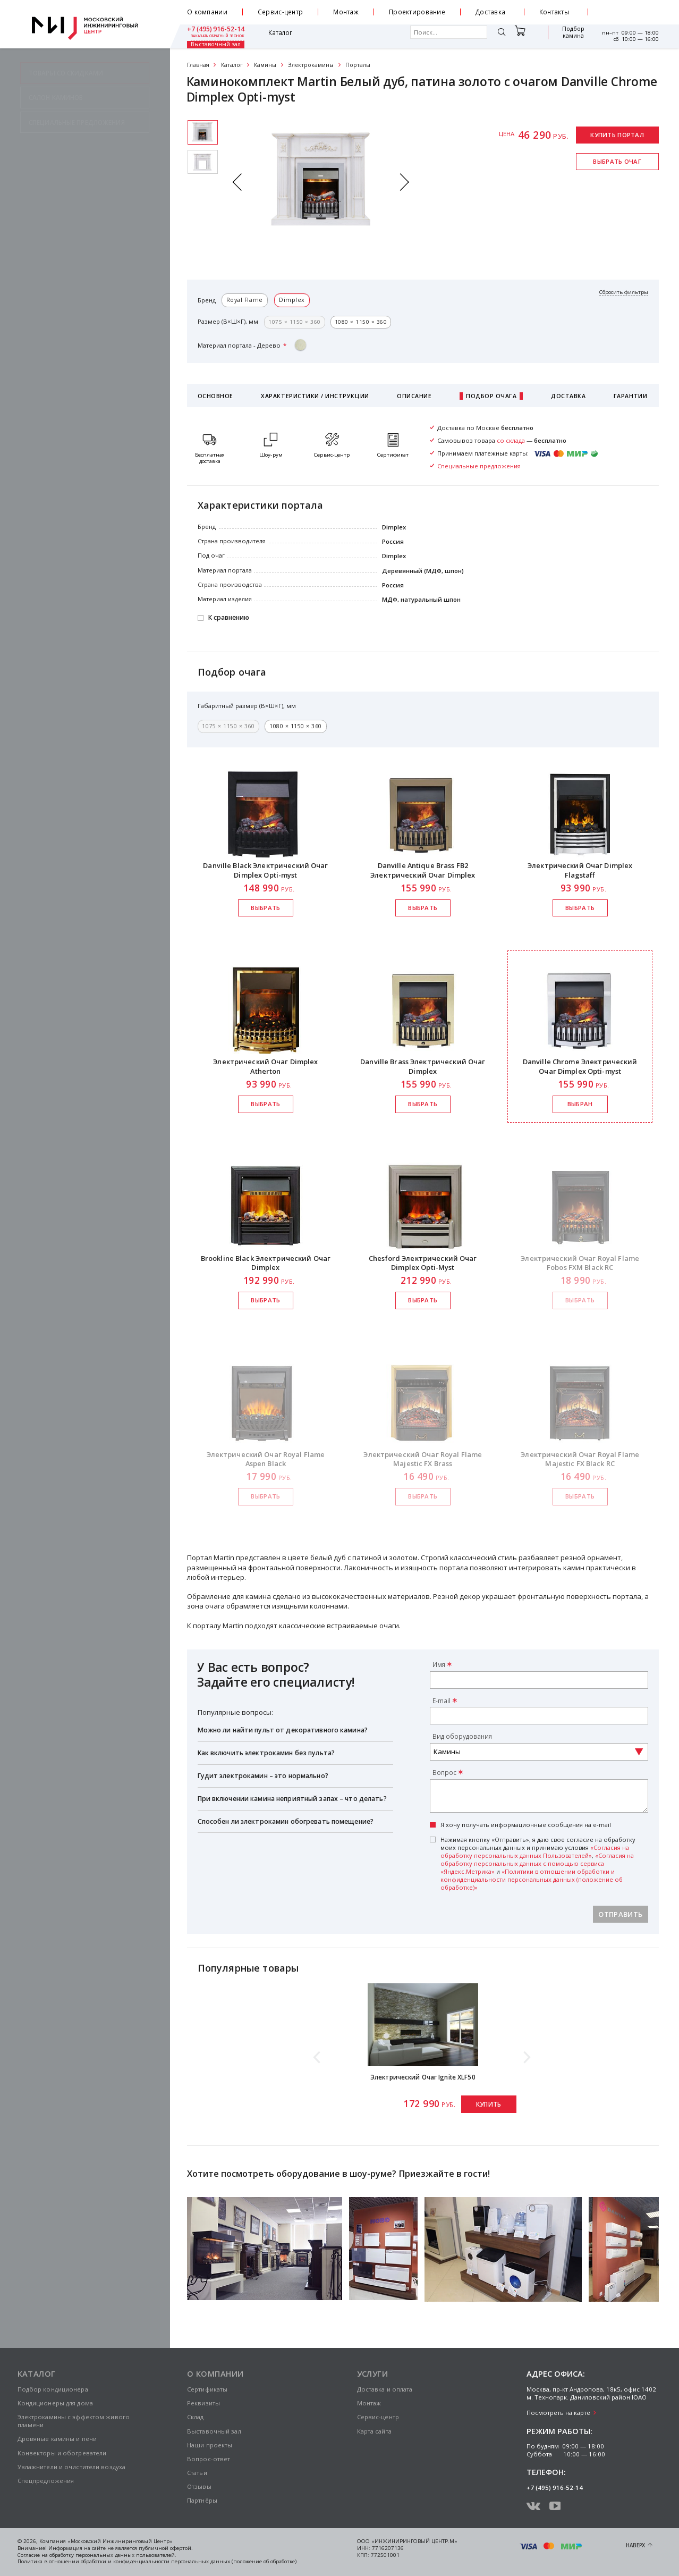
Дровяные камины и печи (57, 2439)
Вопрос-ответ (208, 2459)
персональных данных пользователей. (125, 2555)
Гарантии (630, 396)
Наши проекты (209, 2445)
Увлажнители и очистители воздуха (72, 2467)
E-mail (441, 1700)
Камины (265, 65)
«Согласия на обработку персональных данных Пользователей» (534, 1851)
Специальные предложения (479, 466)
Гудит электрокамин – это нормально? (263, 1775)
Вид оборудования (462, 1736)
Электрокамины (311, 65)
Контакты (554, 11)
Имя (438, 1664)
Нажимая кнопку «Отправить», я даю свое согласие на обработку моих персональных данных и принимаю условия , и (537, 1863)
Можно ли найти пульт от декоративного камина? (283, 1730)
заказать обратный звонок (632, 16)
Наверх (635, 2545)
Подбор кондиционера (53, 2389)
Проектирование (417, 11)
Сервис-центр (280, 11)
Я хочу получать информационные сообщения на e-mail (525, 1825)
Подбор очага (491, 396)
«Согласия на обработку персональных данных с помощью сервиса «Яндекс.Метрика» (537, 1863)
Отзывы (199, 2486)
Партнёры (202, 2500)
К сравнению (228, 618)
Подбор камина (523, 36)
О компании (207, 11)
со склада (511, 440)
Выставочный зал (568, 36)
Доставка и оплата (385, 2389)
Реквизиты (203, 2403)
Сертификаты (207, 2389)
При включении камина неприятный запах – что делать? (292, 1798)
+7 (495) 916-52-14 (630, 8)
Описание (414, 396)
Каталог (213, 36)
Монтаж (346, 11)
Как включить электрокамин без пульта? (266, 1752)
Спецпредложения (46, 2481)
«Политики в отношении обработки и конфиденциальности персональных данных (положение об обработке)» (531, 1879)
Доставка (490, 11)
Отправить (620, 1914)
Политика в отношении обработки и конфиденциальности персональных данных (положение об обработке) (157, 2561)
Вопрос (444, 1772)
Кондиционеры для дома (55, 2403)
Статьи (197, 2473)
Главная (198, 65)
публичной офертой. (166, 2548)
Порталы (357, 65)
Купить (489, 2104)
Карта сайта (374, 2431)
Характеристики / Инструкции (315, 396)
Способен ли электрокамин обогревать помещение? (286, 1821)
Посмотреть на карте (558, 2413)
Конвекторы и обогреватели (62, 2453)
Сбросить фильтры (623, 292)
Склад (195, 2417)
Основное (215, 396)
